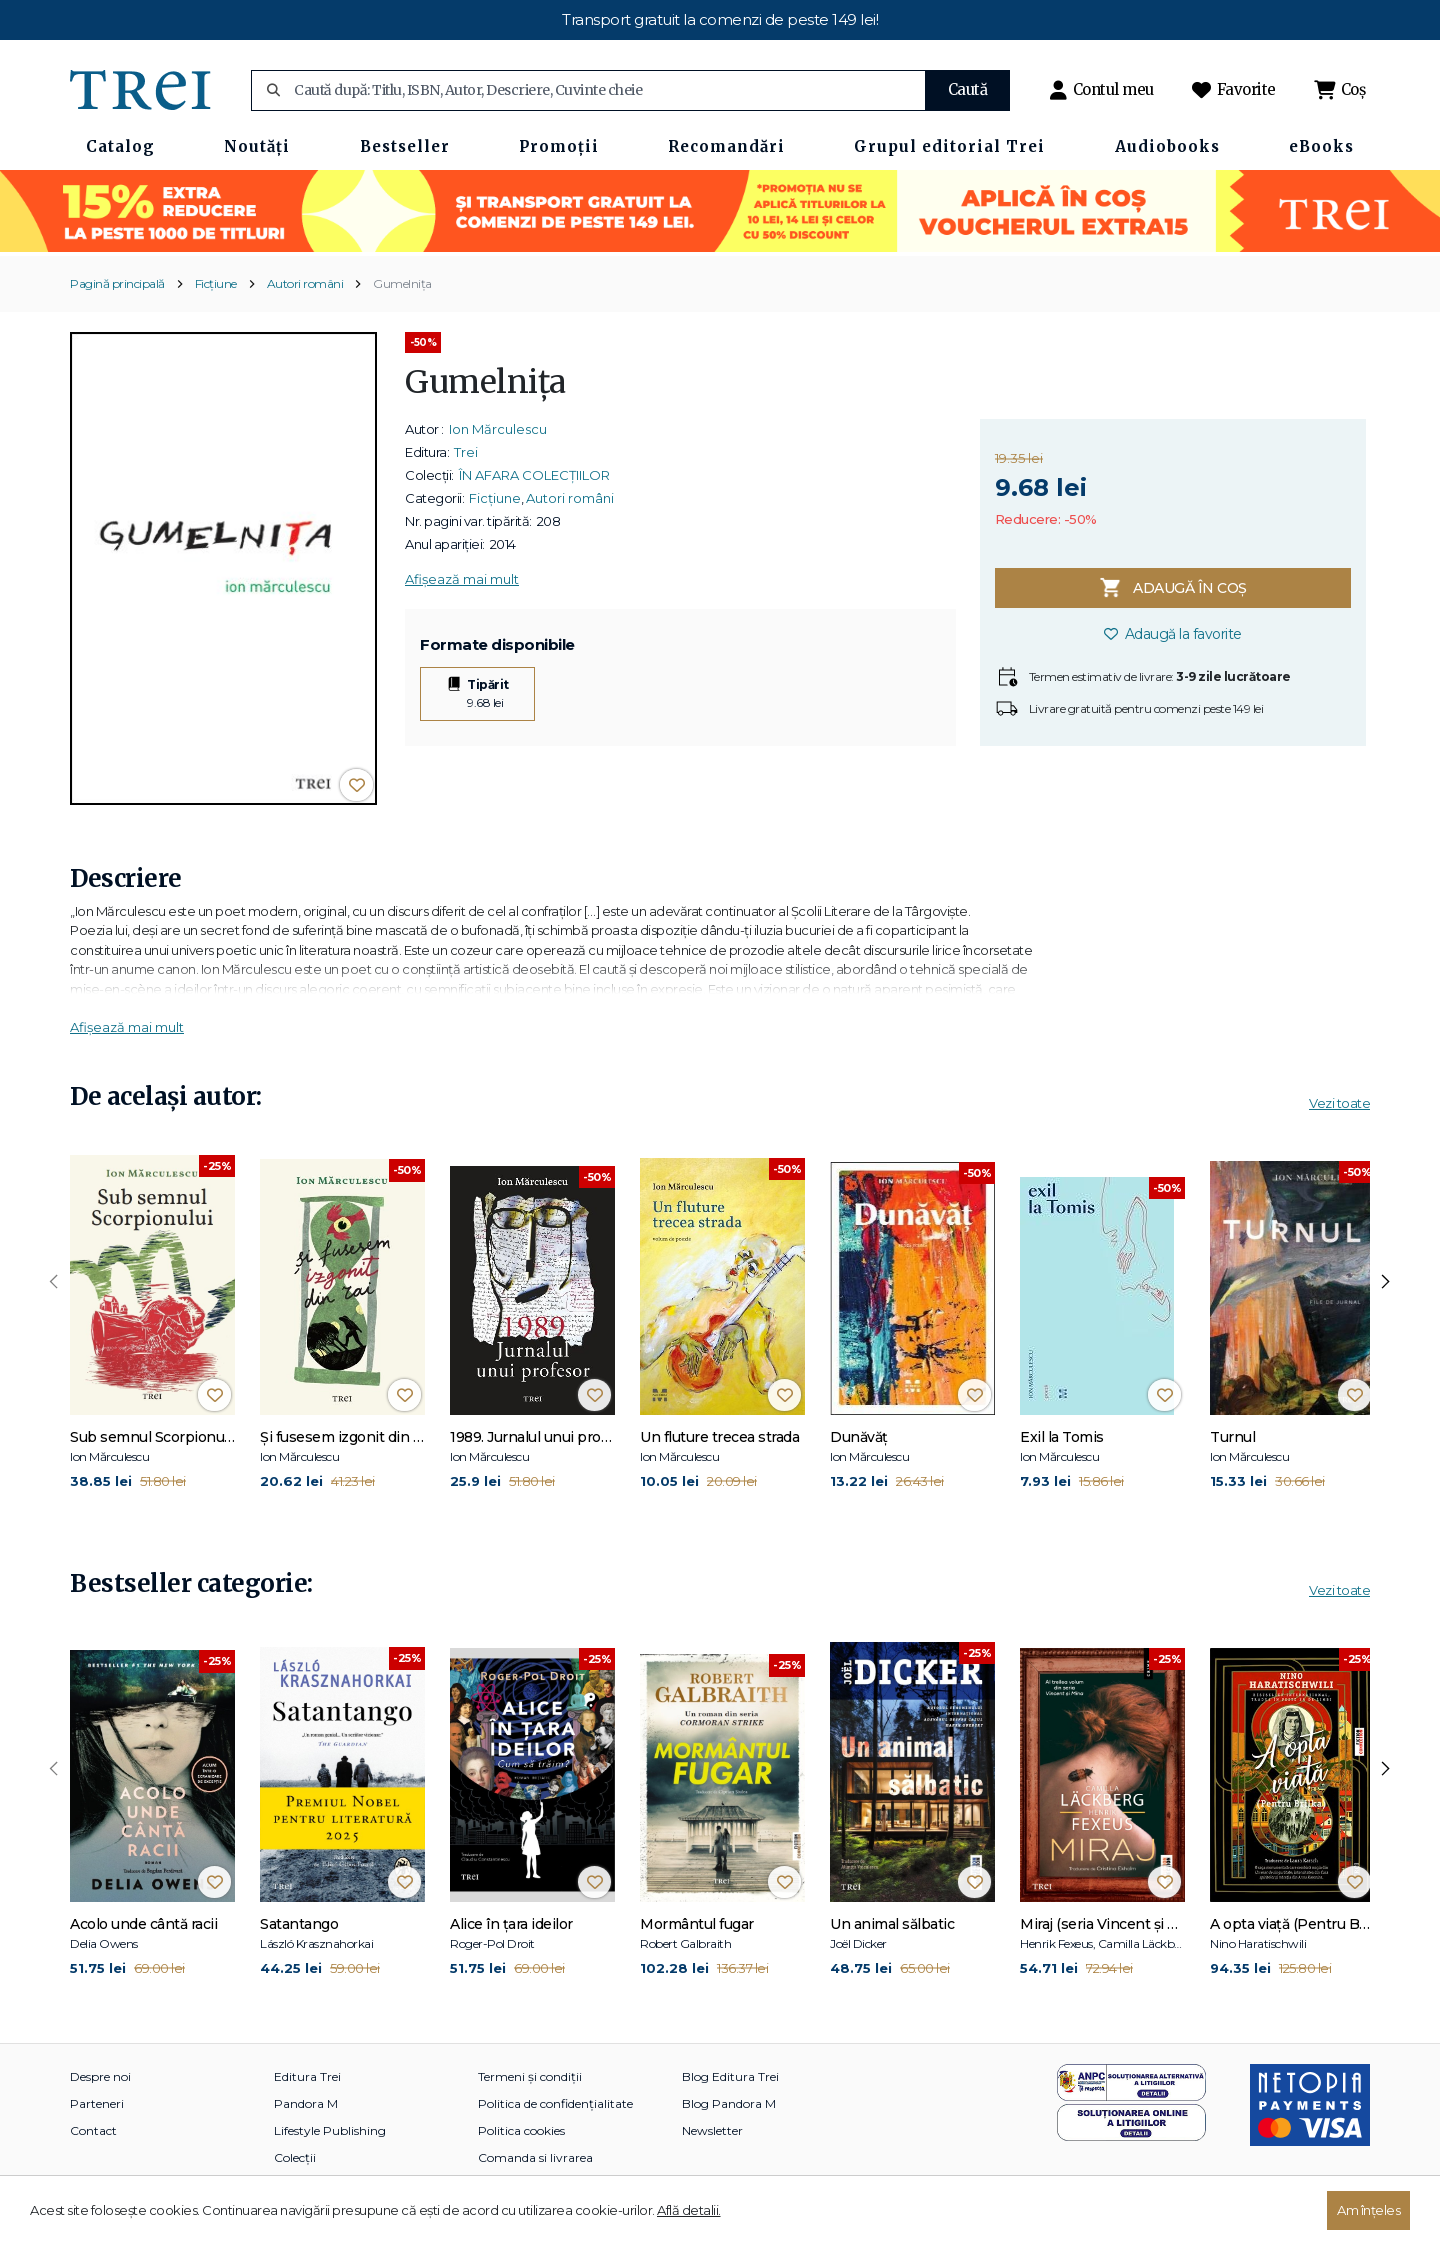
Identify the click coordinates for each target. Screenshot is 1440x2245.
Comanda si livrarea (535, 2157)
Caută (968, 89)
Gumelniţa (402, 283)
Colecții (295, 2157)
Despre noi (100, 2076)
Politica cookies (521, 2130)
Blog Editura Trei (730, 2076)
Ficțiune (216, 283)
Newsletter (712, 2130)
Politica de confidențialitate (555, 2103)
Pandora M (306, 2103)
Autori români (305, 283)
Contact (93, 2130)
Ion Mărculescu (498, 429)
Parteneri (97, 2103)
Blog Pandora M (729, 2103)
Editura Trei (307, 2076)
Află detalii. (689, 2210)
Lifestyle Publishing (330, 2130)
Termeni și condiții (530, 2076)
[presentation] (54, 1282)
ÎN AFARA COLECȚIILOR (534, 475)
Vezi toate (1339, 1103)
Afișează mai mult (462, 579)
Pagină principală (117, 283)
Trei (466, 452)
